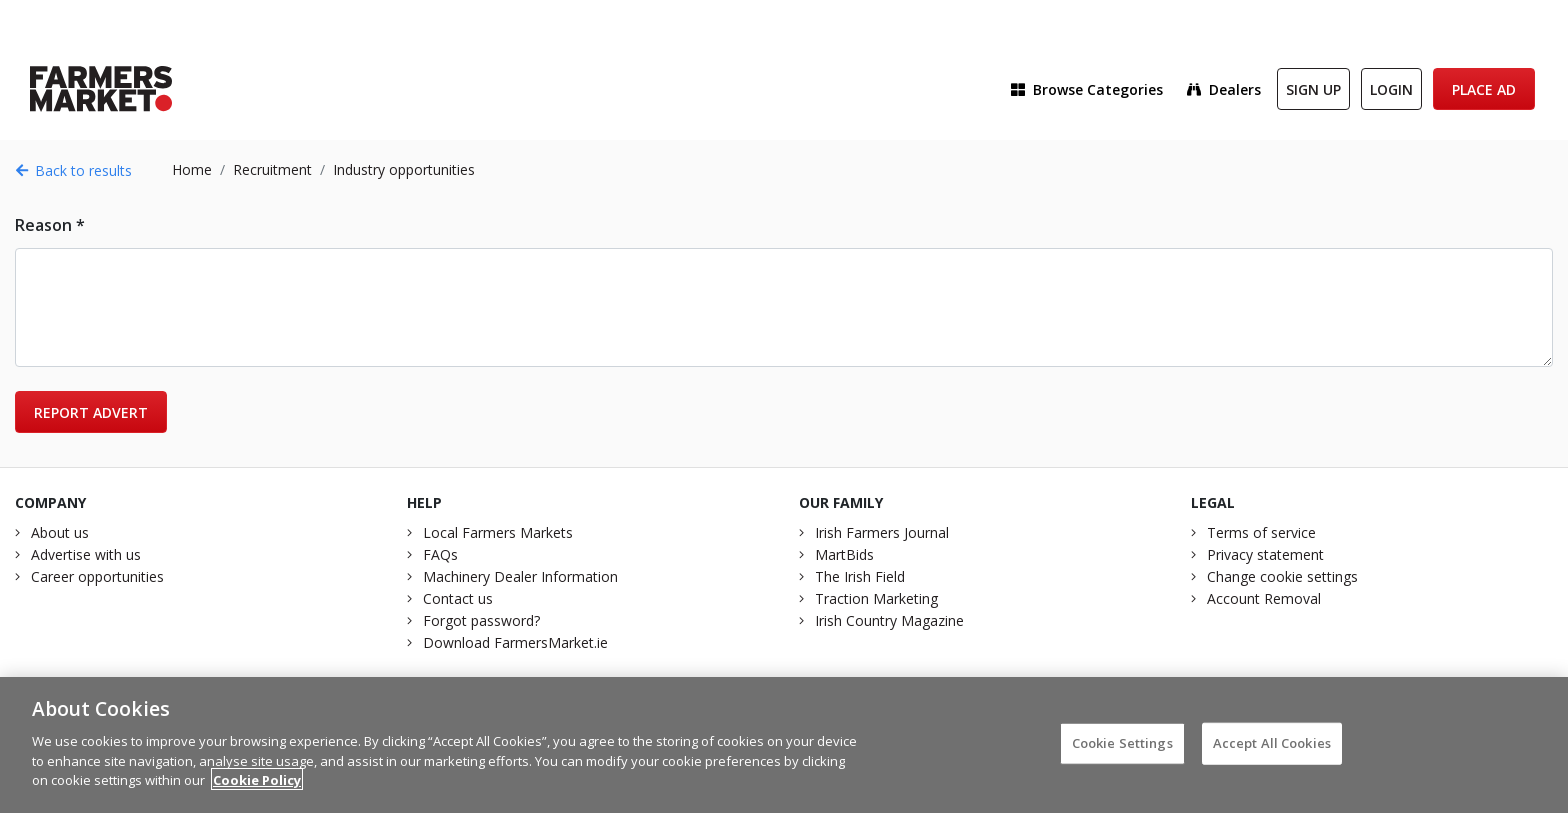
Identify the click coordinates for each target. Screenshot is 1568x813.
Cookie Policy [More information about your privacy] (257, 789)
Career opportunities (97, 576)
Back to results (73, 170)
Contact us (458, 598)
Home (192, 169)
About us (60, 532)
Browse (1087, 89)
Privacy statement (1265, 554)
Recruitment (272, 169)
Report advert (91, 412)
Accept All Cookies (1272, 752)
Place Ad (1484, 89)
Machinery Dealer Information (520, 576)
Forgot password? (481, 620)
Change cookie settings (1282, 576)
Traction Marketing (876, 598)
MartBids (844, 554)
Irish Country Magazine (889, 620)
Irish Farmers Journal (882, 532)
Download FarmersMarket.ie (515, 642)
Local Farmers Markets (498, 532)
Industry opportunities (404, 169)
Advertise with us (86, 554)
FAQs (440, 554)
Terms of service (1261, 532)
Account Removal (1264, 598)
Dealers (1224, 89)
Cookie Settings (1122, 752)
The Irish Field (860, 576)
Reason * (50, 225)
